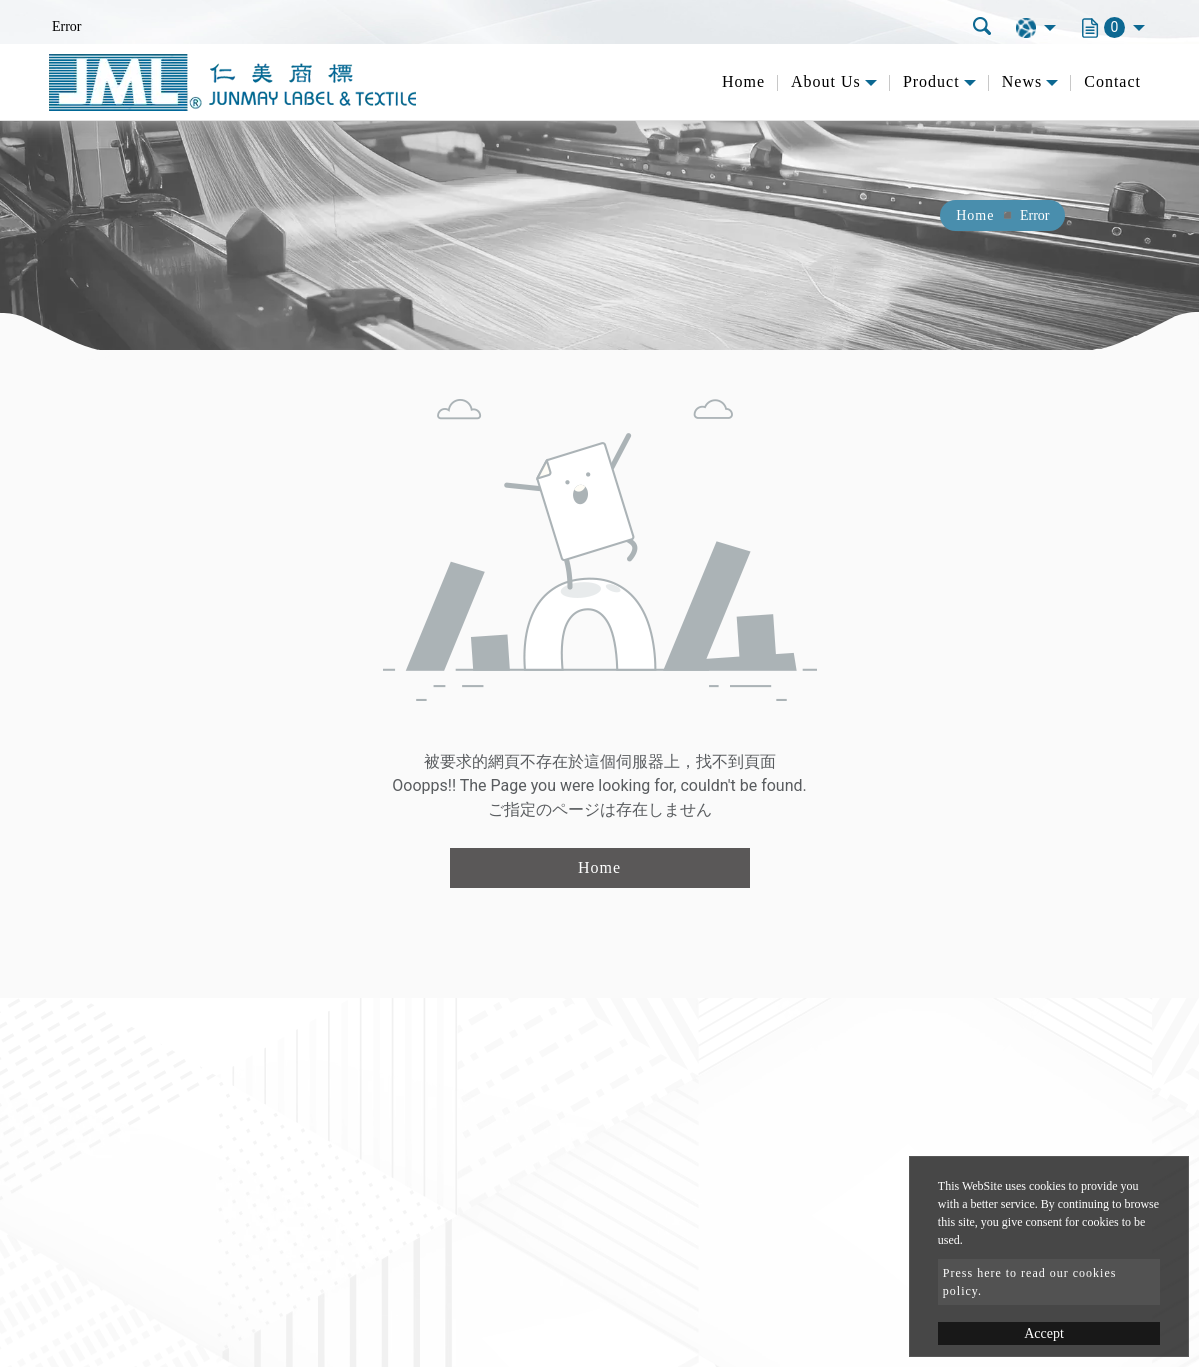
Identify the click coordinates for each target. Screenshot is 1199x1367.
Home (743, 81)
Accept (1044, 1333)
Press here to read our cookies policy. (1030, 1282)
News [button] (1022, 81)
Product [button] (931, 81)
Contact (1112, 81)
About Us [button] (826, 81)
